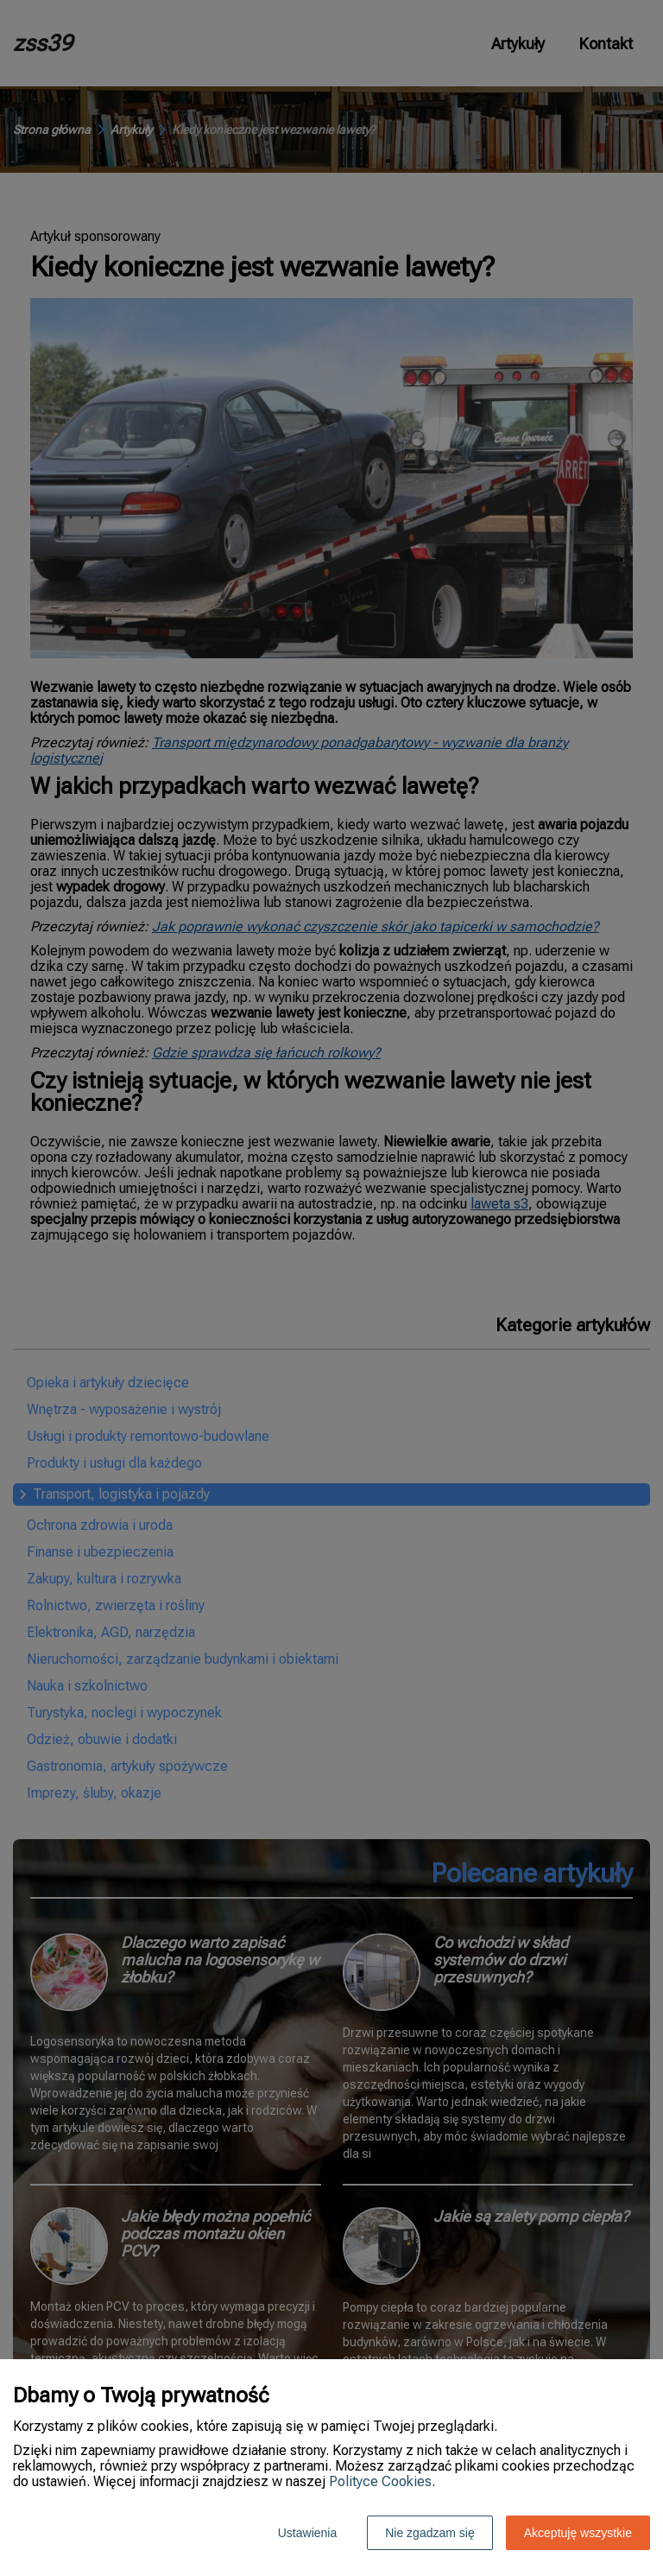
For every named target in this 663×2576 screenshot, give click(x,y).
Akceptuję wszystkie (578, 2533)
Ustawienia (307, 2533)
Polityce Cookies (380, 2481)
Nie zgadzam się (430, 2533)
